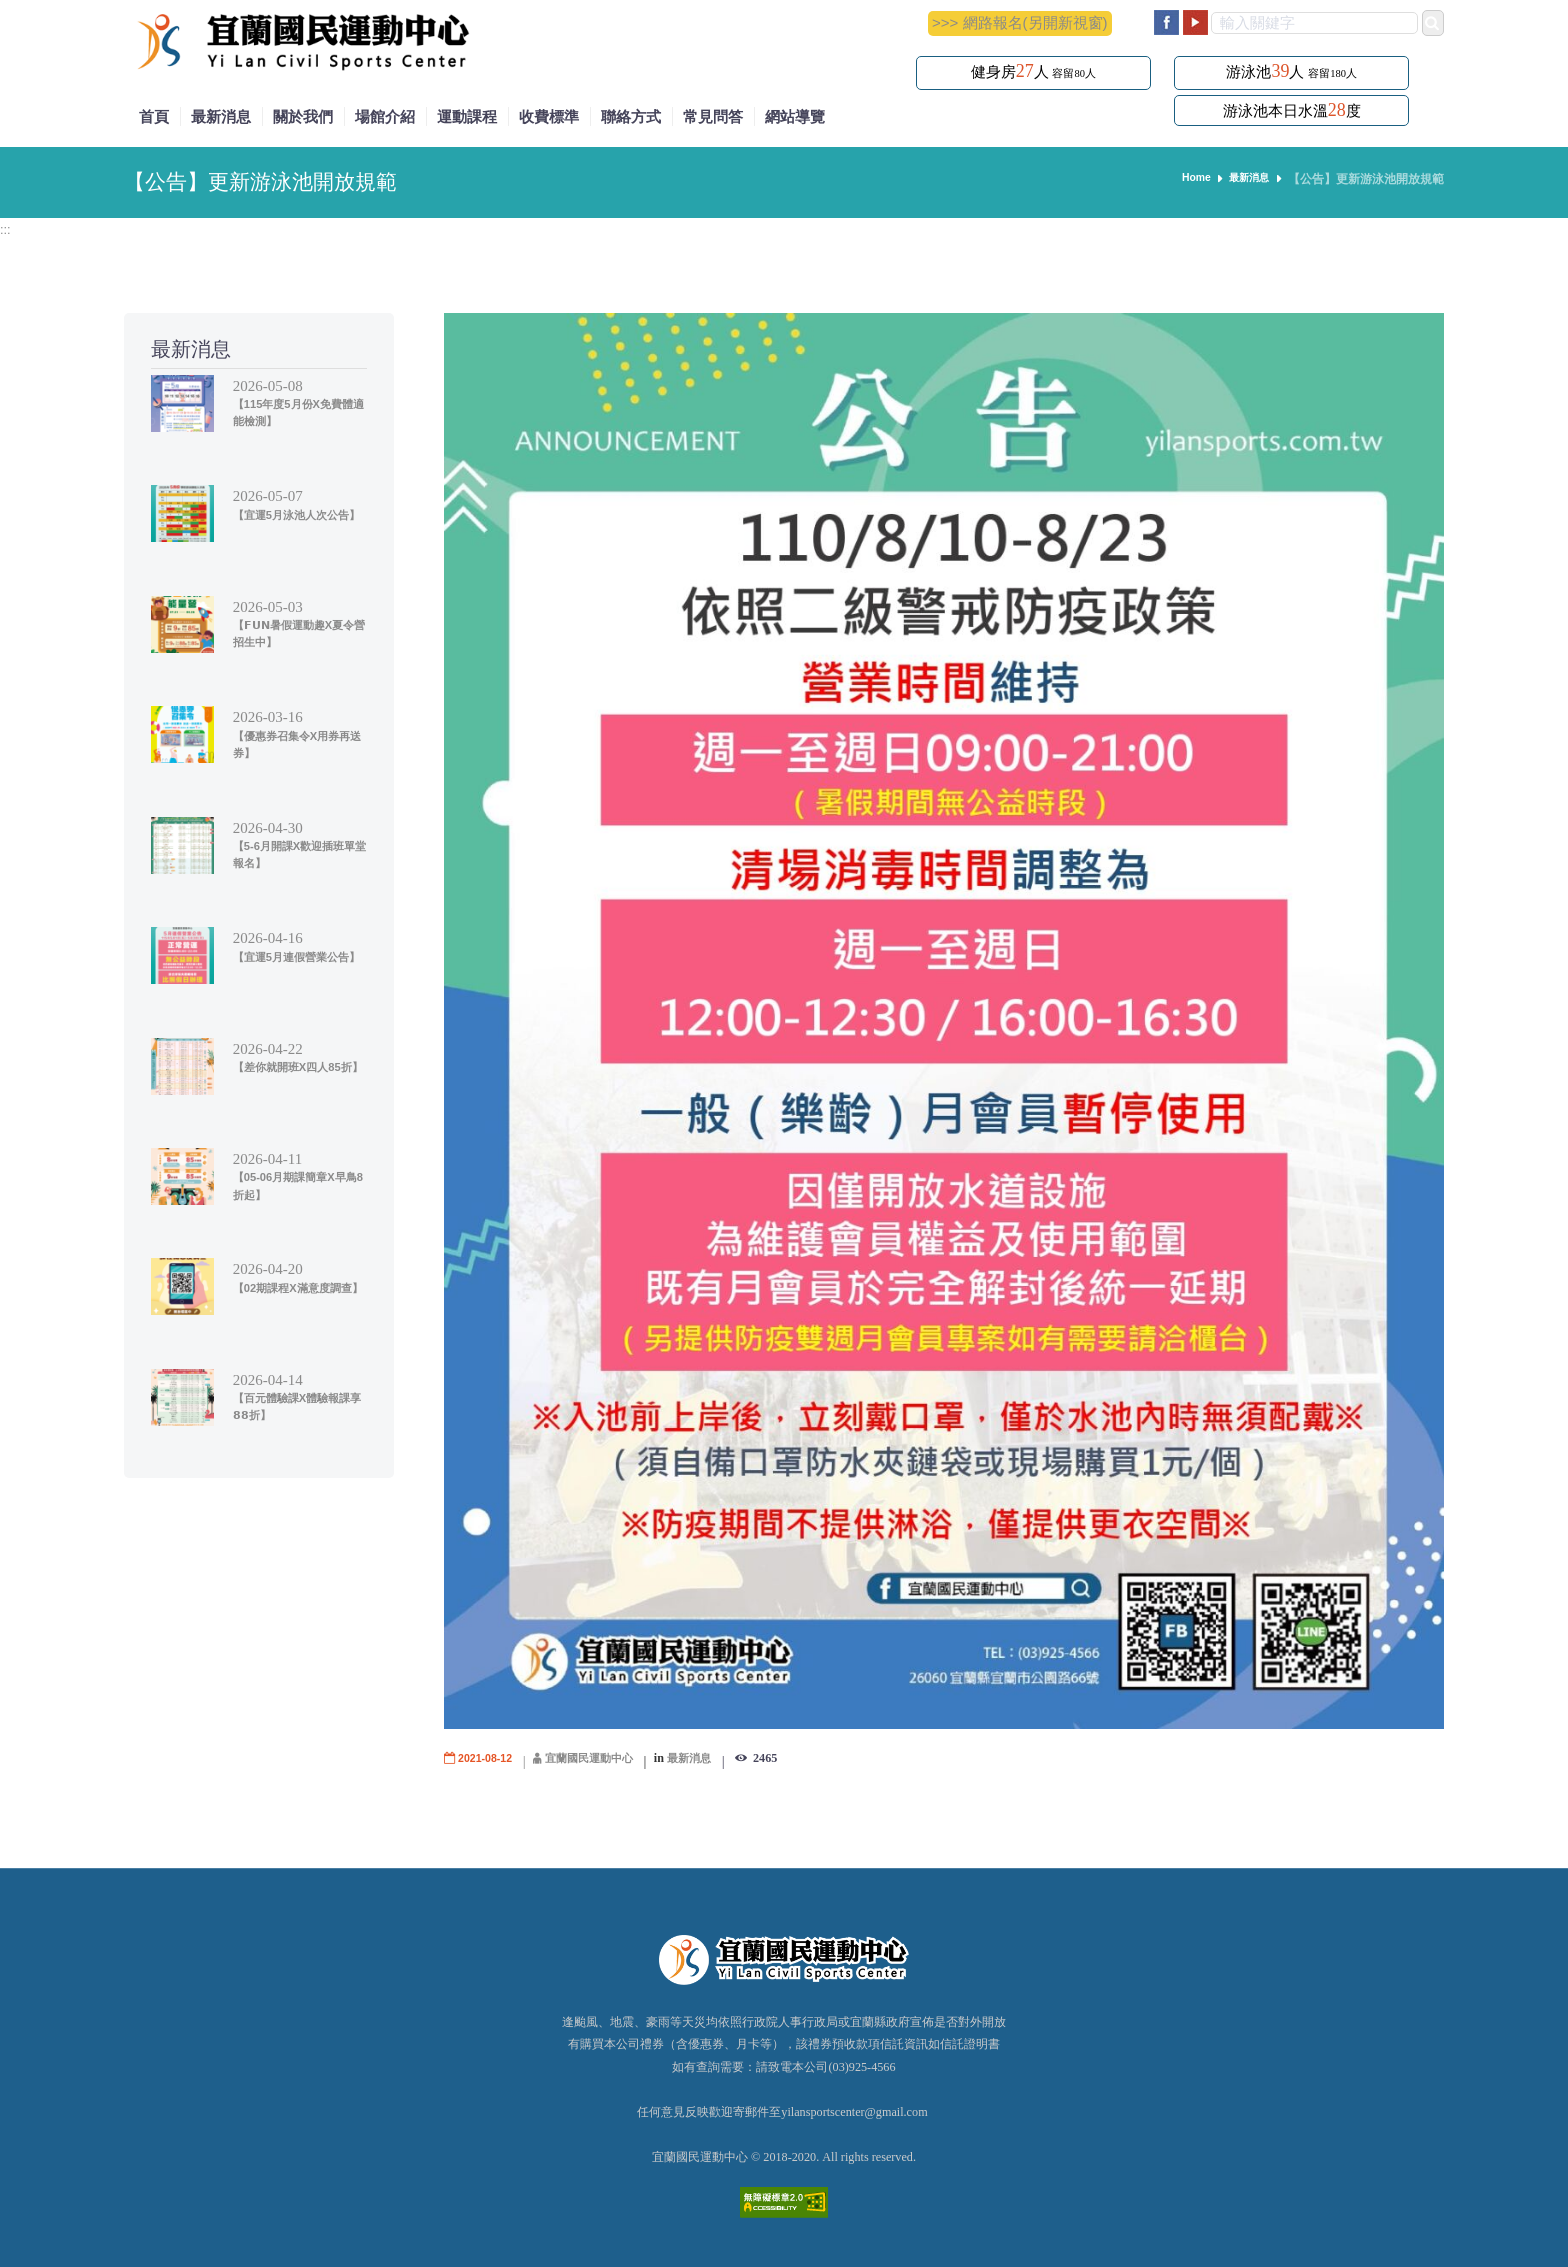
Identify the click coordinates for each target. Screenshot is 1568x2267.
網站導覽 (795, 116)
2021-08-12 (489, 1758)
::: (6, 228)
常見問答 (713, 116)
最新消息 (221, 116)
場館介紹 (385, 116)
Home (1186, 179)
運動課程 (467, 116)
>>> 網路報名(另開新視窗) (1019, 22)
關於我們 (303, 116)
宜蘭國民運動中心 (602, 1758)
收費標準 (549, 116)
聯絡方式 (631, 116)
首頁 (154, 116)
